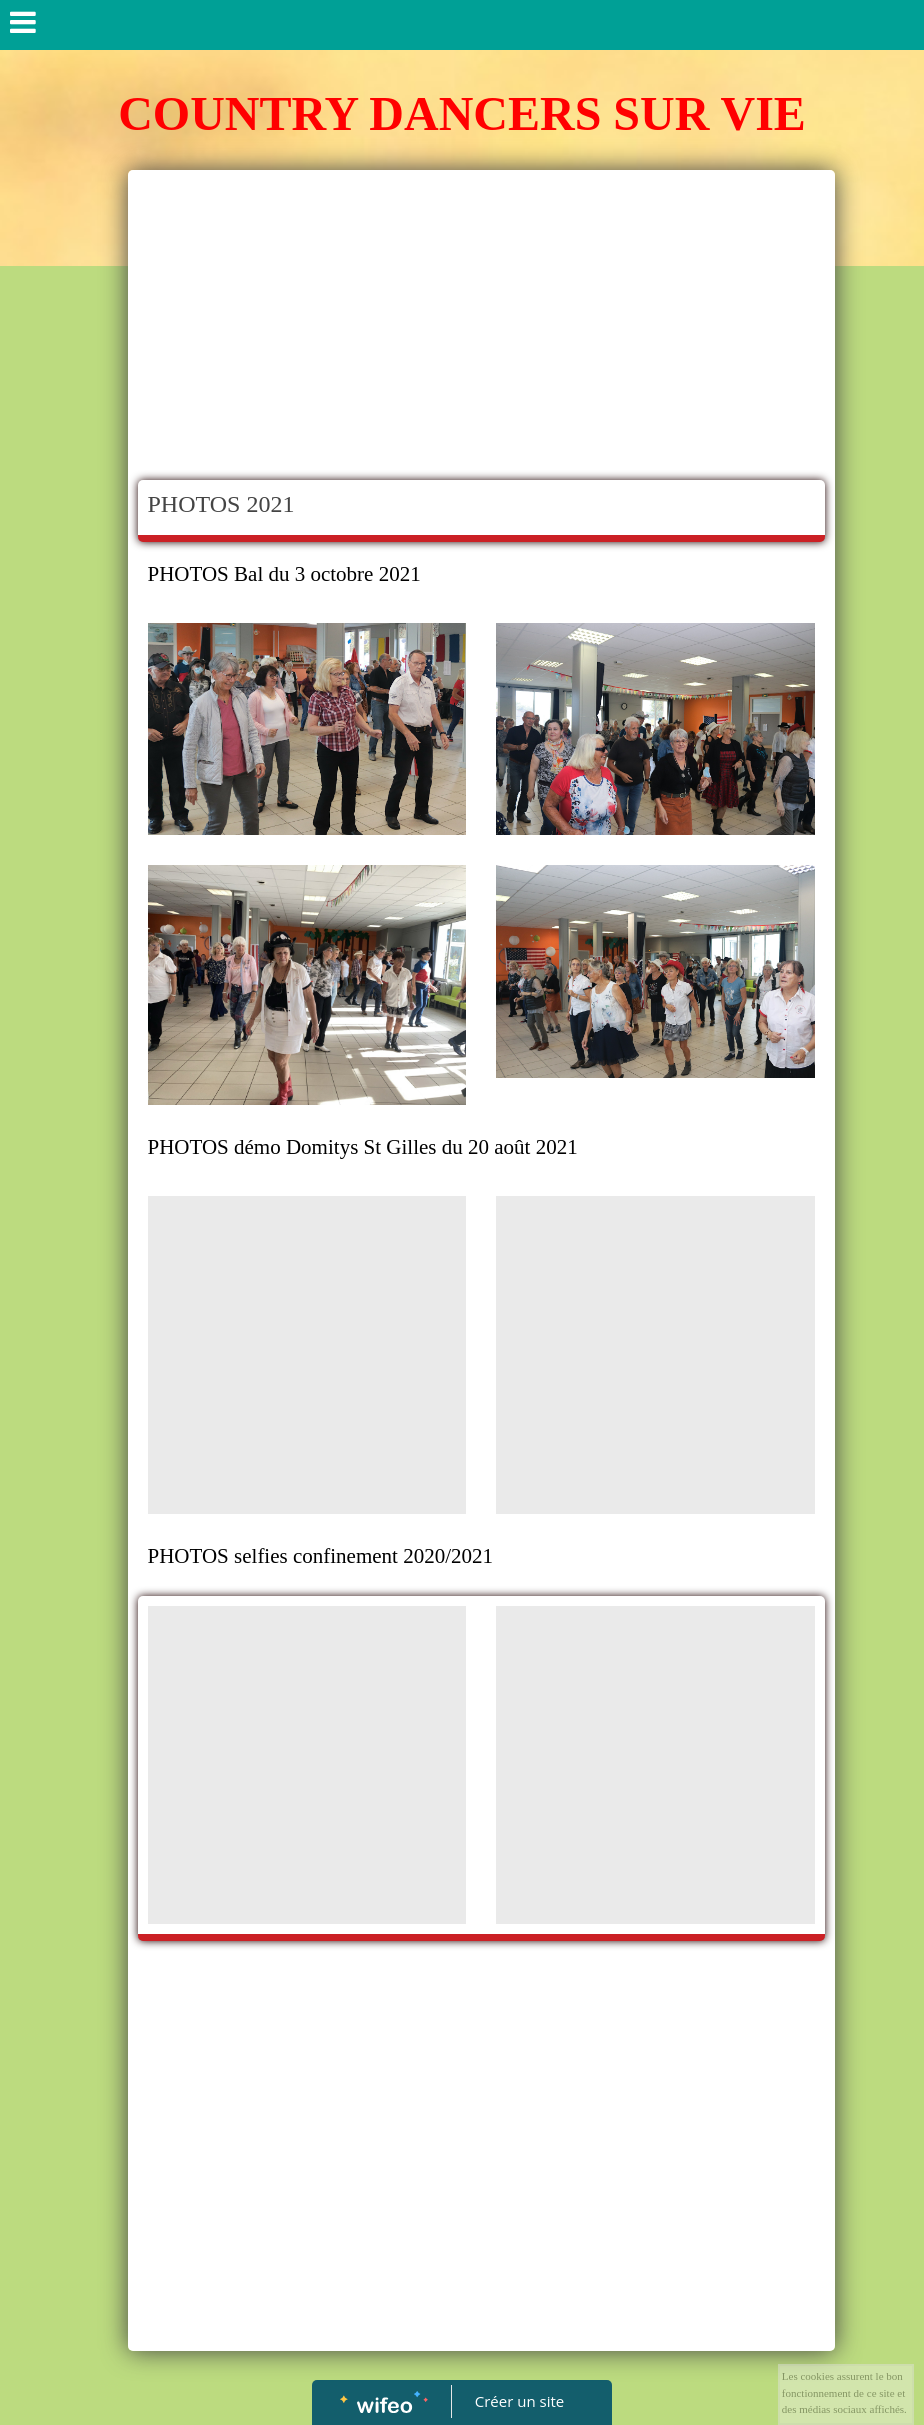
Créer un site (519, 2401)
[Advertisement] (482, 330)
